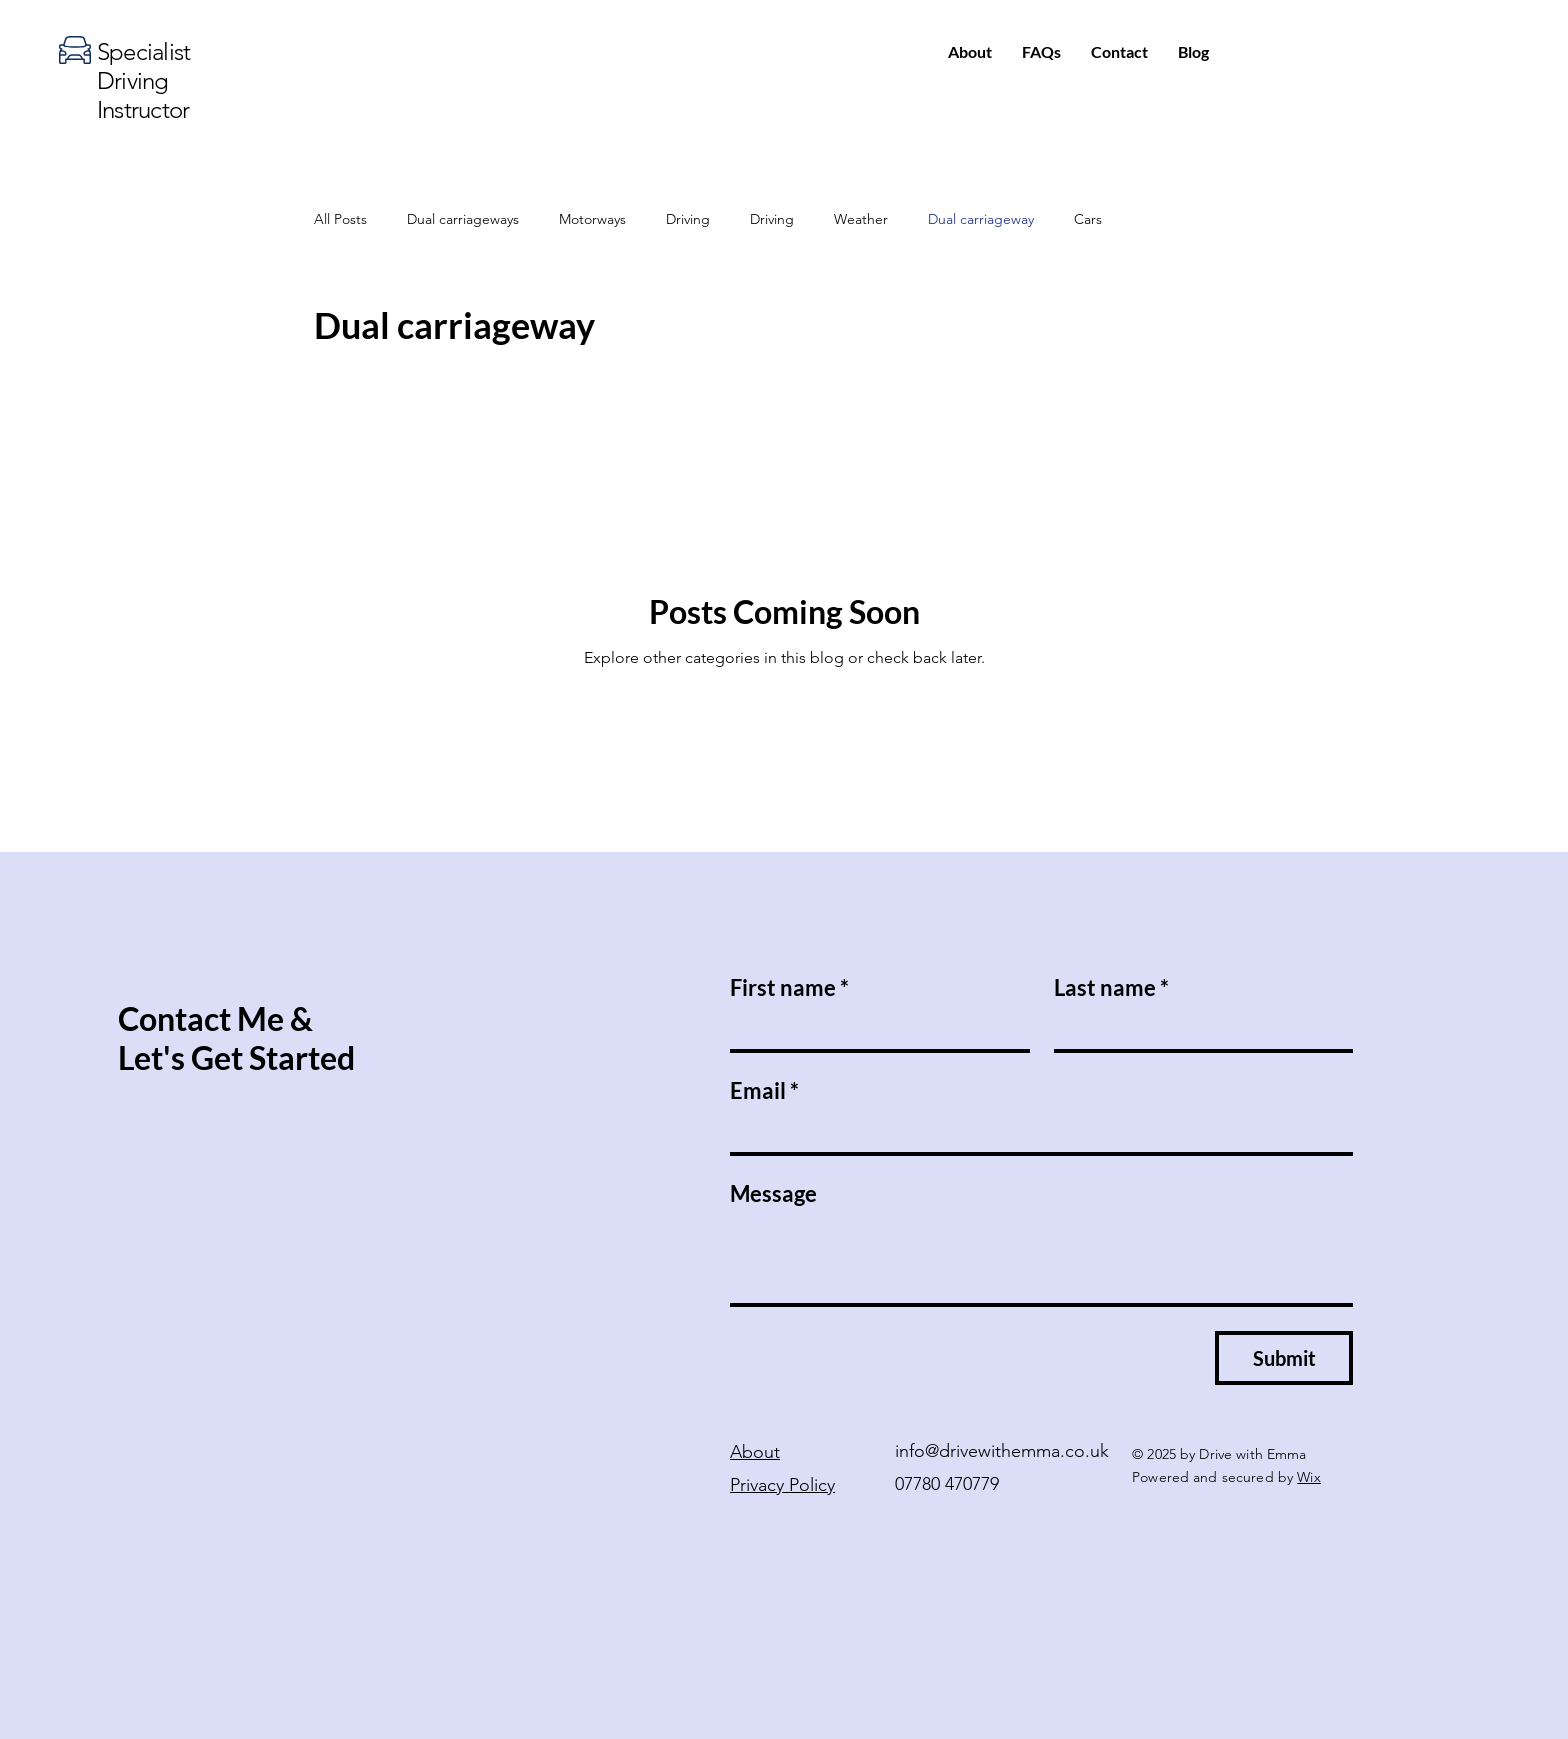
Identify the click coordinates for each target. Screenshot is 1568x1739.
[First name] (874, 1029)
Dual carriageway (981, 219)
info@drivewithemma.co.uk (1002, 1451)
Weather (861, 219)
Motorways (592, 219)
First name (789, 987)
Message (773, 1193)
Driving (688, 219)
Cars (1088, 219)
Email (764, 1090)
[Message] (1041, 1259)
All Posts (340, 219)
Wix (1308, 1477)
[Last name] (1198, 1029)
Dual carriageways (463, 219)
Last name (1111, 987)
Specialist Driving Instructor (144, 80)
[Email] (1035, 1132)
